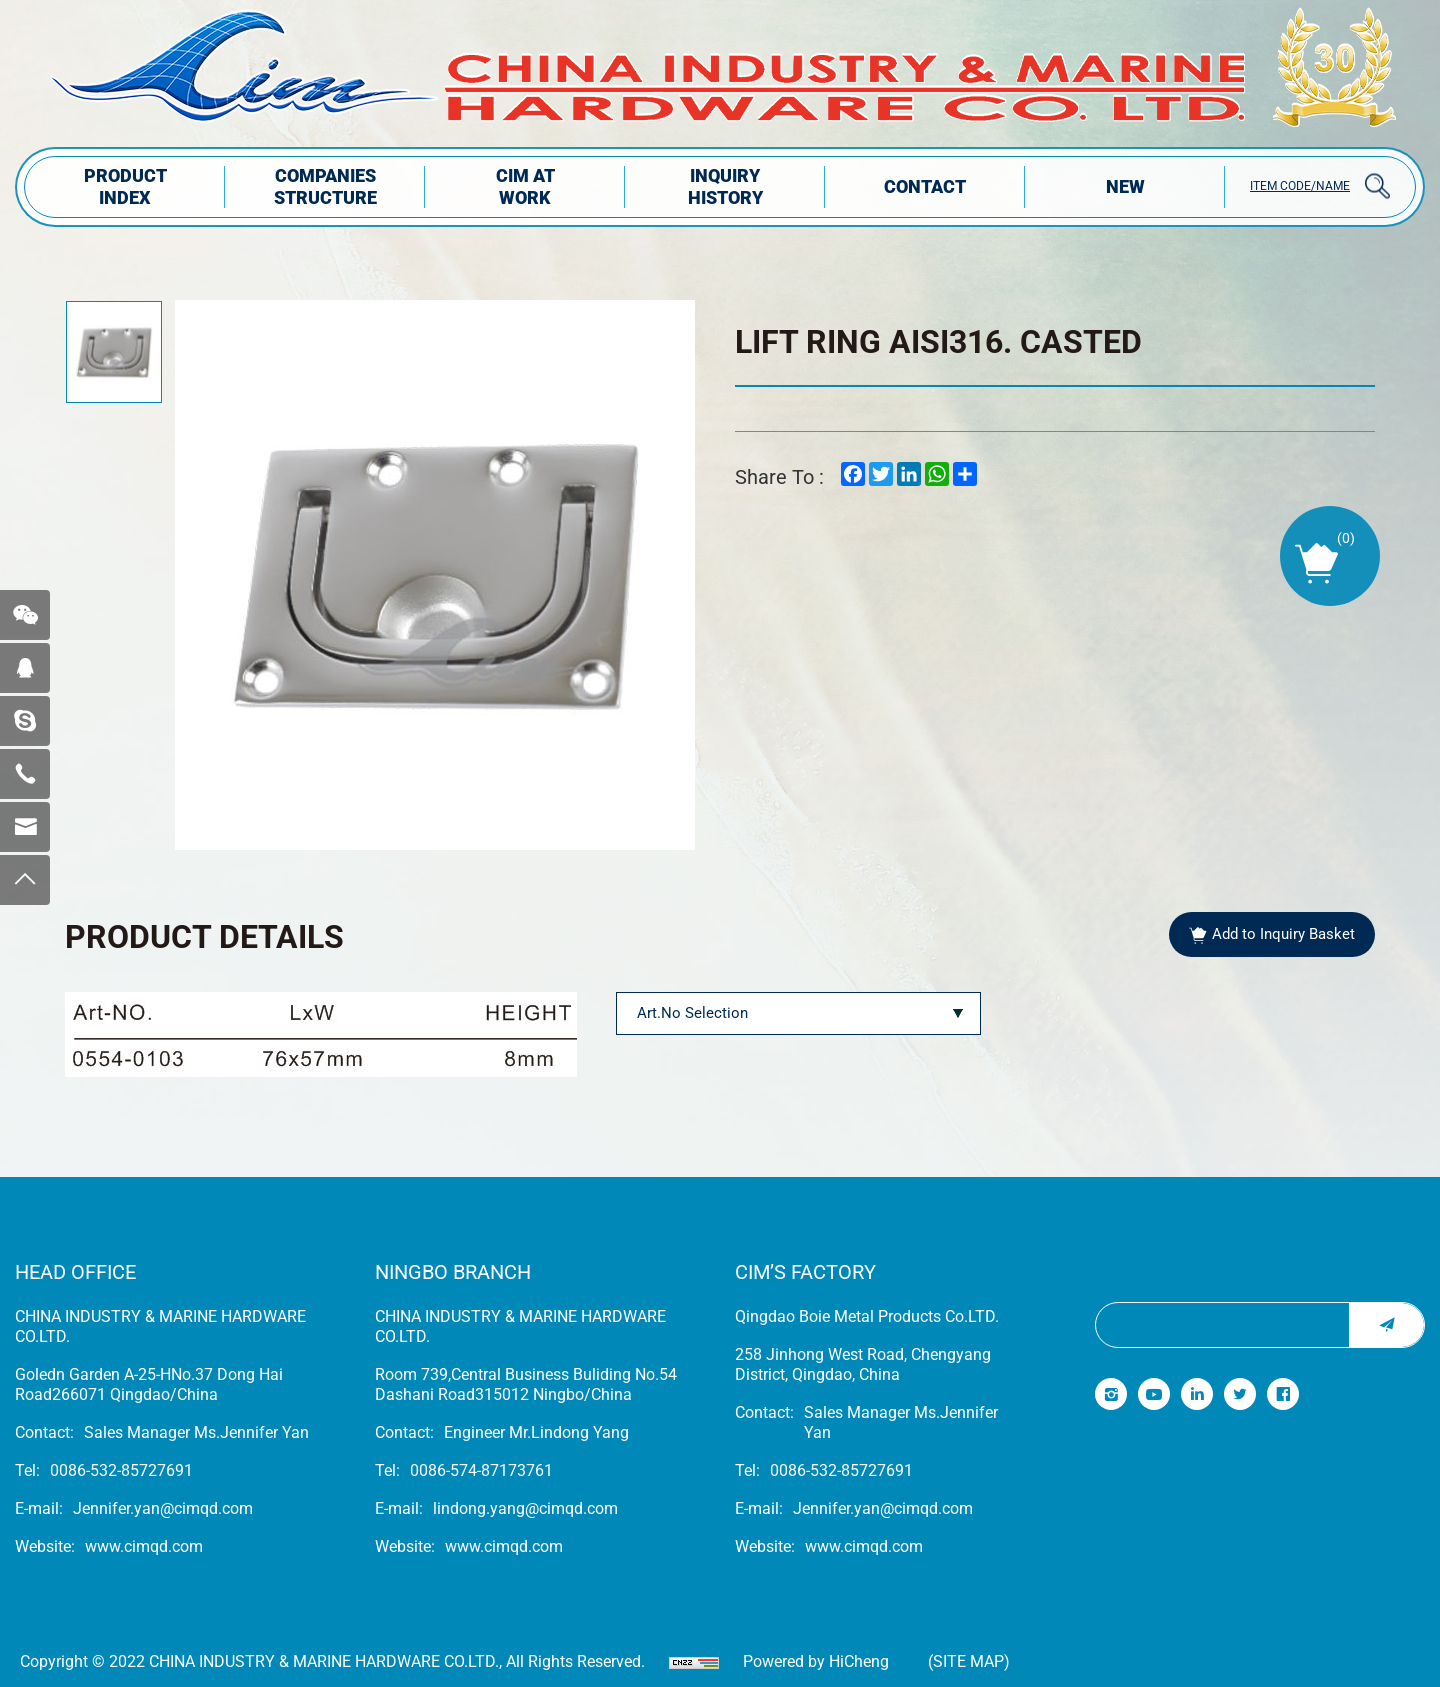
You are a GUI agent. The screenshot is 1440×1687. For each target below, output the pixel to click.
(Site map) (969, 1661)
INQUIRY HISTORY (725, 186)
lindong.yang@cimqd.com (525, 1508)
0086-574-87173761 (481, 1470)
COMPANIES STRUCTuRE (325, 186)
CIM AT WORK (525, 186)
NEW (1125, 186)
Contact (925, 186)
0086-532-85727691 (121, 1470)
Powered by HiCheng (816, 1661)
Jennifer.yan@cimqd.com (163, 1508)
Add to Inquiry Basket (1283, 934)
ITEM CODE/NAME (1300, 186)
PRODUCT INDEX (125, 186)
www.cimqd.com (144, 1546)
